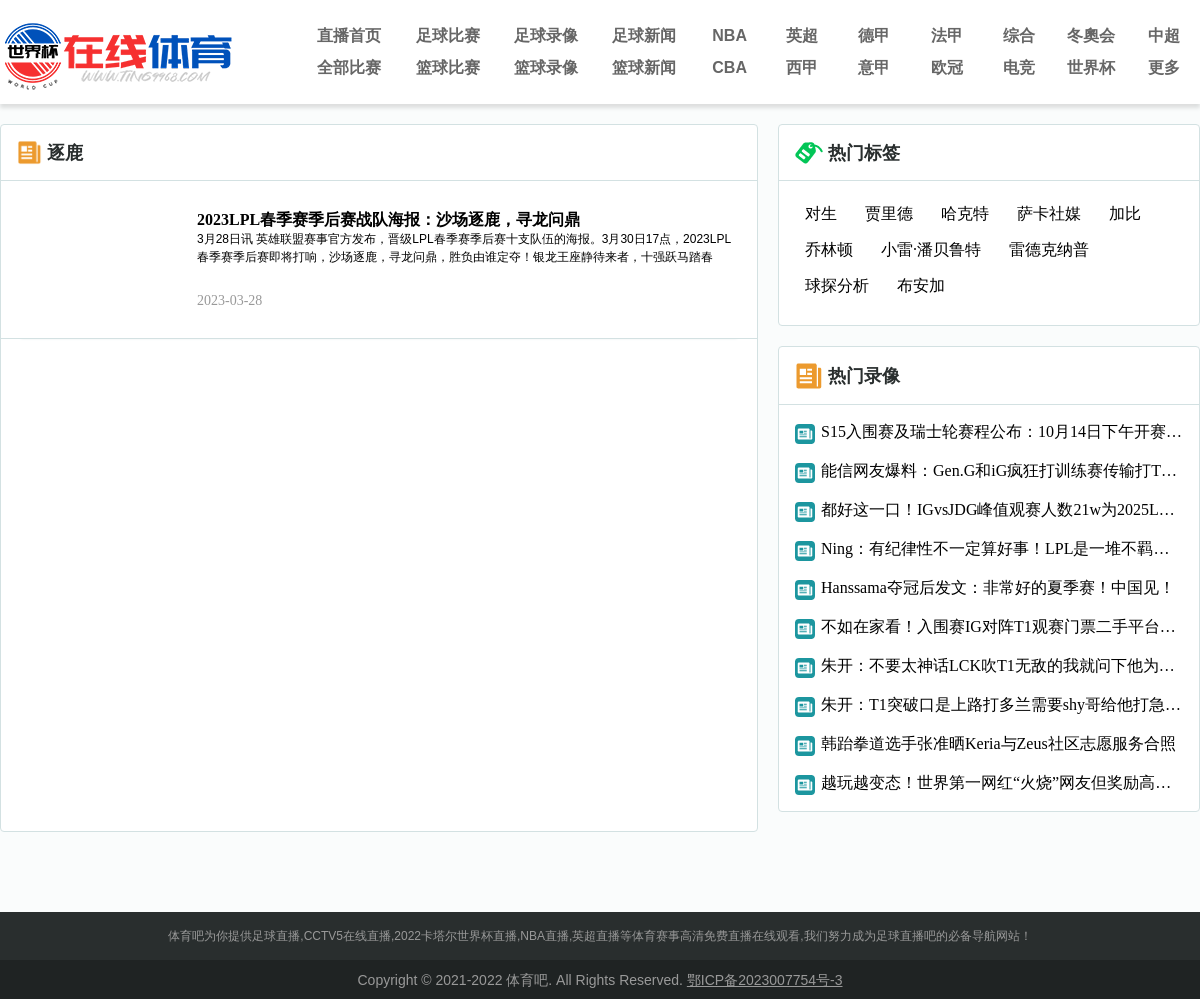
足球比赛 (448, 35)
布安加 (921, 285)
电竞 (1019, 67)
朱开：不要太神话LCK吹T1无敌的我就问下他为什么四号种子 (1002, 665)
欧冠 (947, 67)
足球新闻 (644, 35)
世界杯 (1091, 67)
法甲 (947, 35)
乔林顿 (829, 249)
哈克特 (965, 213)
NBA (729, 35)
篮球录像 (546, 67)
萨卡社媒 (1049, 213)
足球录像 (546, 35)
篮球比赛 (448, 67)
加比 (1125, 213)
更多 (1164, 67)
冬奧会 (1091, 35)
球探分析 (837, 285)
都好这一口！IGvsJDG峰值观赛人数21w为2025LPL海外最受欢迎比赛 (1002, 509)
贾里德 (889, 213)
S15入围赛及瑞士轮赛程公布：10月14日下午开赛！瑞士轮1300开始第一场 (1002, 431)
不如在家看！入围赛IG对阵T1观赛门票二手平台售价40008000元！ (1002, 626)
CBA (729, 67)
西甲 (802, 67)
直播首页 (349, 35)
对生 (821, 213)
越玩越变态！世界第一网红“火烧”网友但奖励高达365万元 (1002, 782)
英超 (802, 35)
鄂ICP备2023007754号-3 (765, 980)
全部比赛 (349, 67)
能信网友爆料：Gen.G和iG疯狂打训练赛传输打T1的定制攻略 (1002, 470)
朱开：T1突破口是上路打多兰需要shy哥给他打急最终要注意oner (1002, 704)
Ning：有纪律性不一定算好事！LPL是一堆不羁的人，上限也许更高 (1002, 548)
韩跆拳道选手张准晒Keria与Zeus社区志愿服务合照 (998, 743)
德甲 (874, 35)
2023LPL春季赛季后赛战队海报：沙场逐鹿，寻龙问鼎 (388, 219)
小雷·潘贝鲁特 (931, 249)
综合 (1019, 35)
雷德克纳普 (1049, 249)
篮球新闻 (644, 67)
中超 (1164, 35)
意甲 (874, 67)
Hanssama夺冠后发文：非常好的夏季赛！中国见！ (998, 587)
